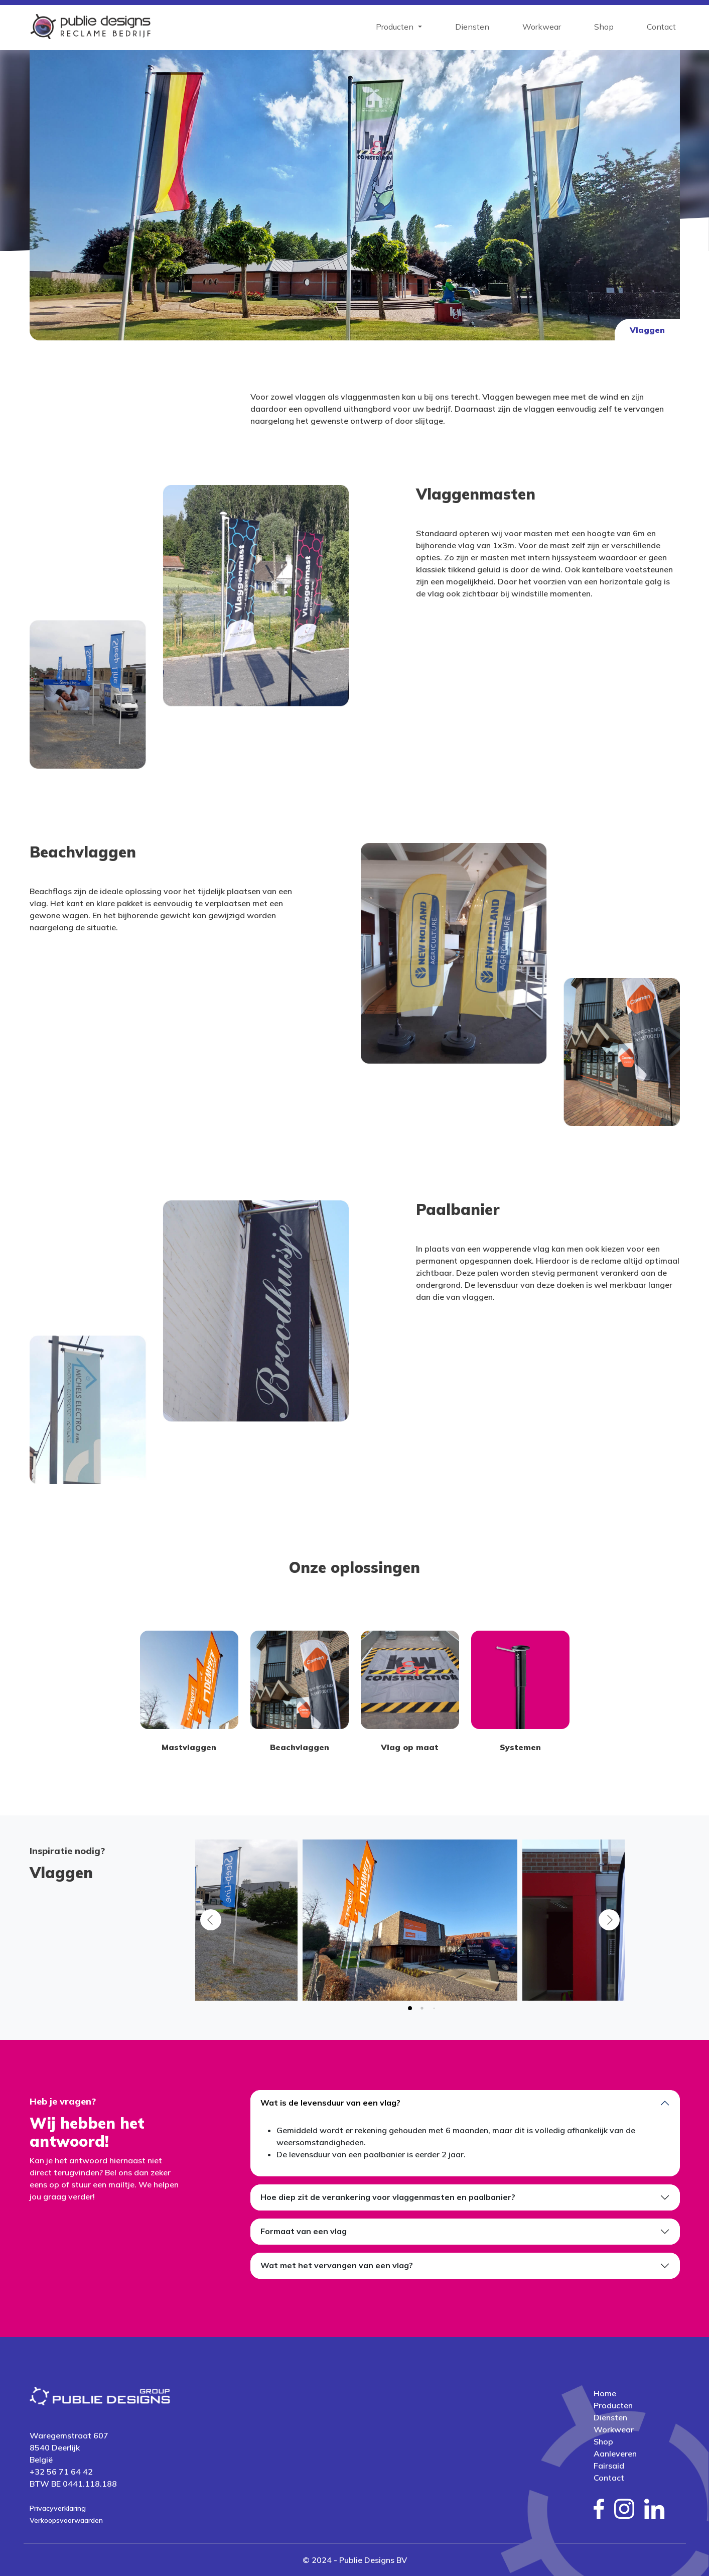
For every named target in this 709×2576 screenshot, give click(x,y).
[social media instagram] (624, 2509)
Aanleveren (615, 2453)
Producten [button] (395, 27)
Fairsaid (609, 2466)
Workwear (541, 27)
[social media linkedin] (654, 2509)
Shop (604, 27)
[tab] (410, 2008)
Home (605, 2393)
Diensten (472, 27)
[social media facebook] (599, 2509)
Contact (661, 27)
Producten (613, 2405)
